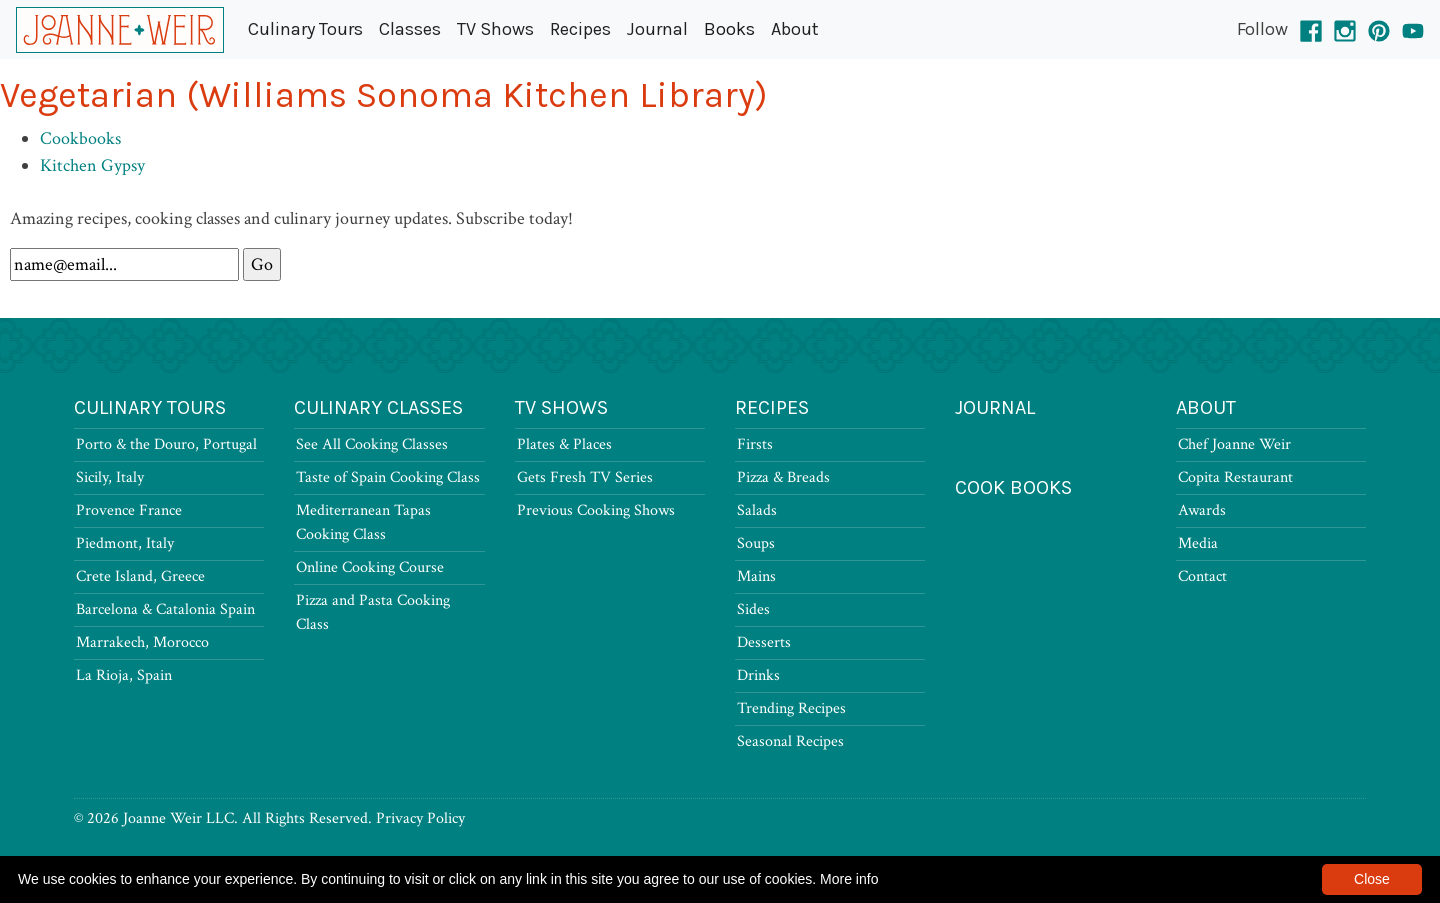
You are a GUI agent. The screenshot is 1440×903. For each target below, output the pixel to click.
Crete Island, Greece (140, 576)
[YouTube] (1413, 29)
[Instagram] (1345, 29)
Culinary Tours (305, 29)
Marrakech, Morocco (142, 642)
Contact (1202, 576)
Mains (756, 576)
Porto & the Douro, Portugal (166, 444)
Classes (410, 29)
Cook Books (1013, 487)
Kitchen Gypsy (92, 165)
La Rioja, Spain (124, 675)
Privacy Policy (420, 818)
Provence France (129, 510)
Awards (1202, 510)
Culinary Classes (378, 407)
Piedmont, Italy (125, 543)
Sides (753, 609)
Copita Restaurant (1235, 477)
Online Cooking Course (370, 567)
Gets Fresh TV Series (585, 477)
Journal (657, 29)
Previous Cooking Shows (596, 510)
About (795, 29)
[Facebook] (1311, 29)
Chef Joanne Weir (1234, 444)
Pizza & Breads (783, 477)
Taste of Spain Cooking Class (388, 477)
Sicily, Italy (110, 477)
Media (1198, 543)
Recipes (580, 29)
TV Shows (495, 29)
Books (729, 29)
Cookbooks (80, 138)
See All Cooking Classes (372, 444)
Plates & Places (564, 444)
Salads (757, 510)
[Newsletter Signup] (124, 264)
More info (849, 879)
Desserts (764, 642)
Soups (756, 543)
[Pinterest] (1379, 29)
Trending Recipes (791, 708)
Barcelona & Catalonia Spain (165, 609)
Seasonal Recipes (790, 741)
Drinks (758, 675)
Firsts (755, 444)
